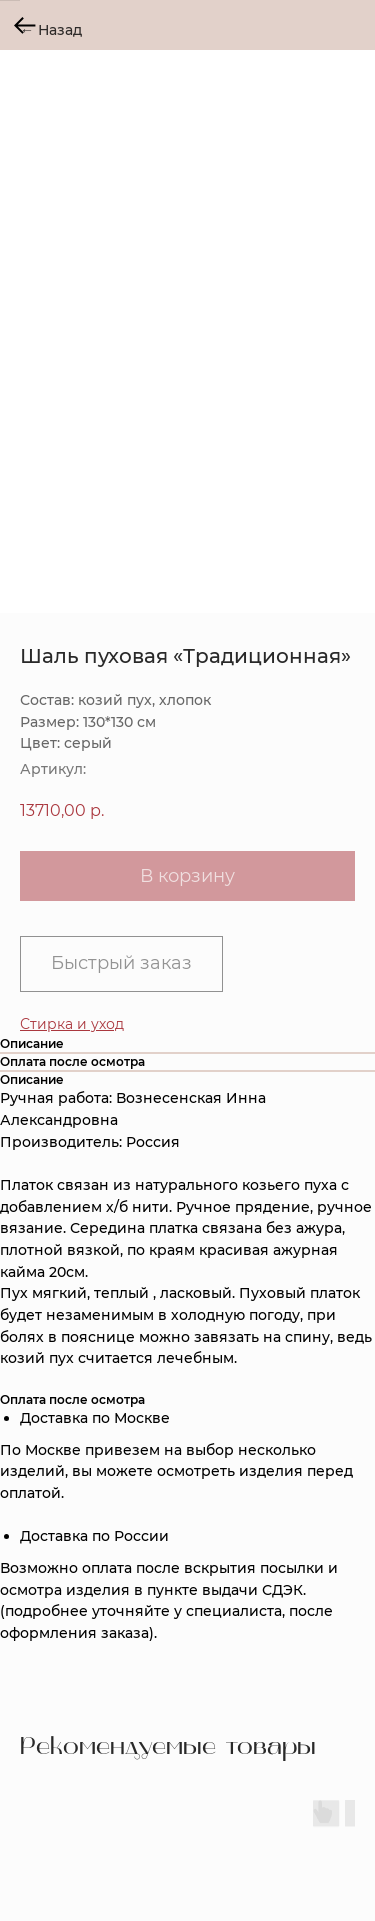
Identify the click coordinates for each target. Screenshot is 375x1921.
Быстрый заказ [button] (121, 963)
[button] (72, 1024)
